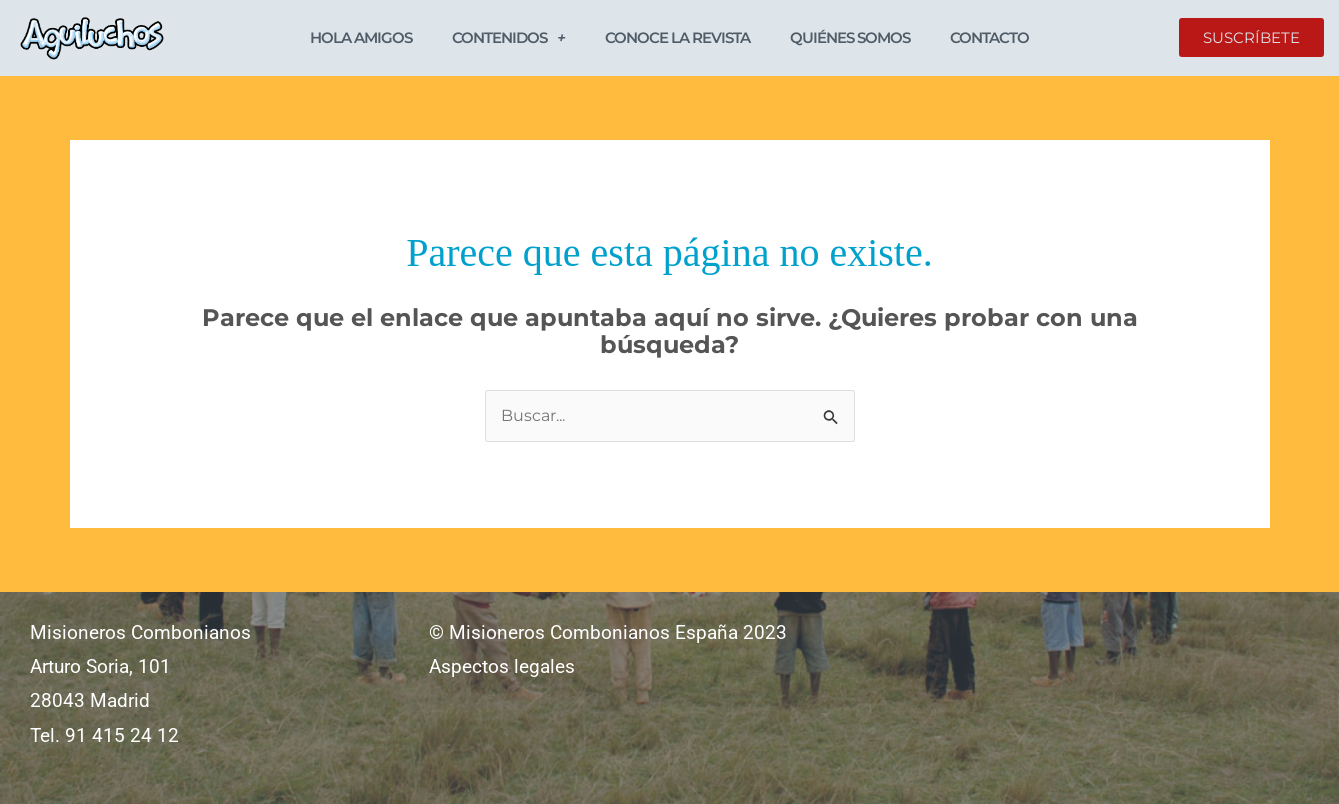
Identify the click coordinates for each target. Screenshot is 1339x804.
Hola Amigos (361, 37)
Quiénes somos (850, 37)
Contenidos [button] (508, 37)
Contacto (989, 37)
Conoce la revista (677, 37)
